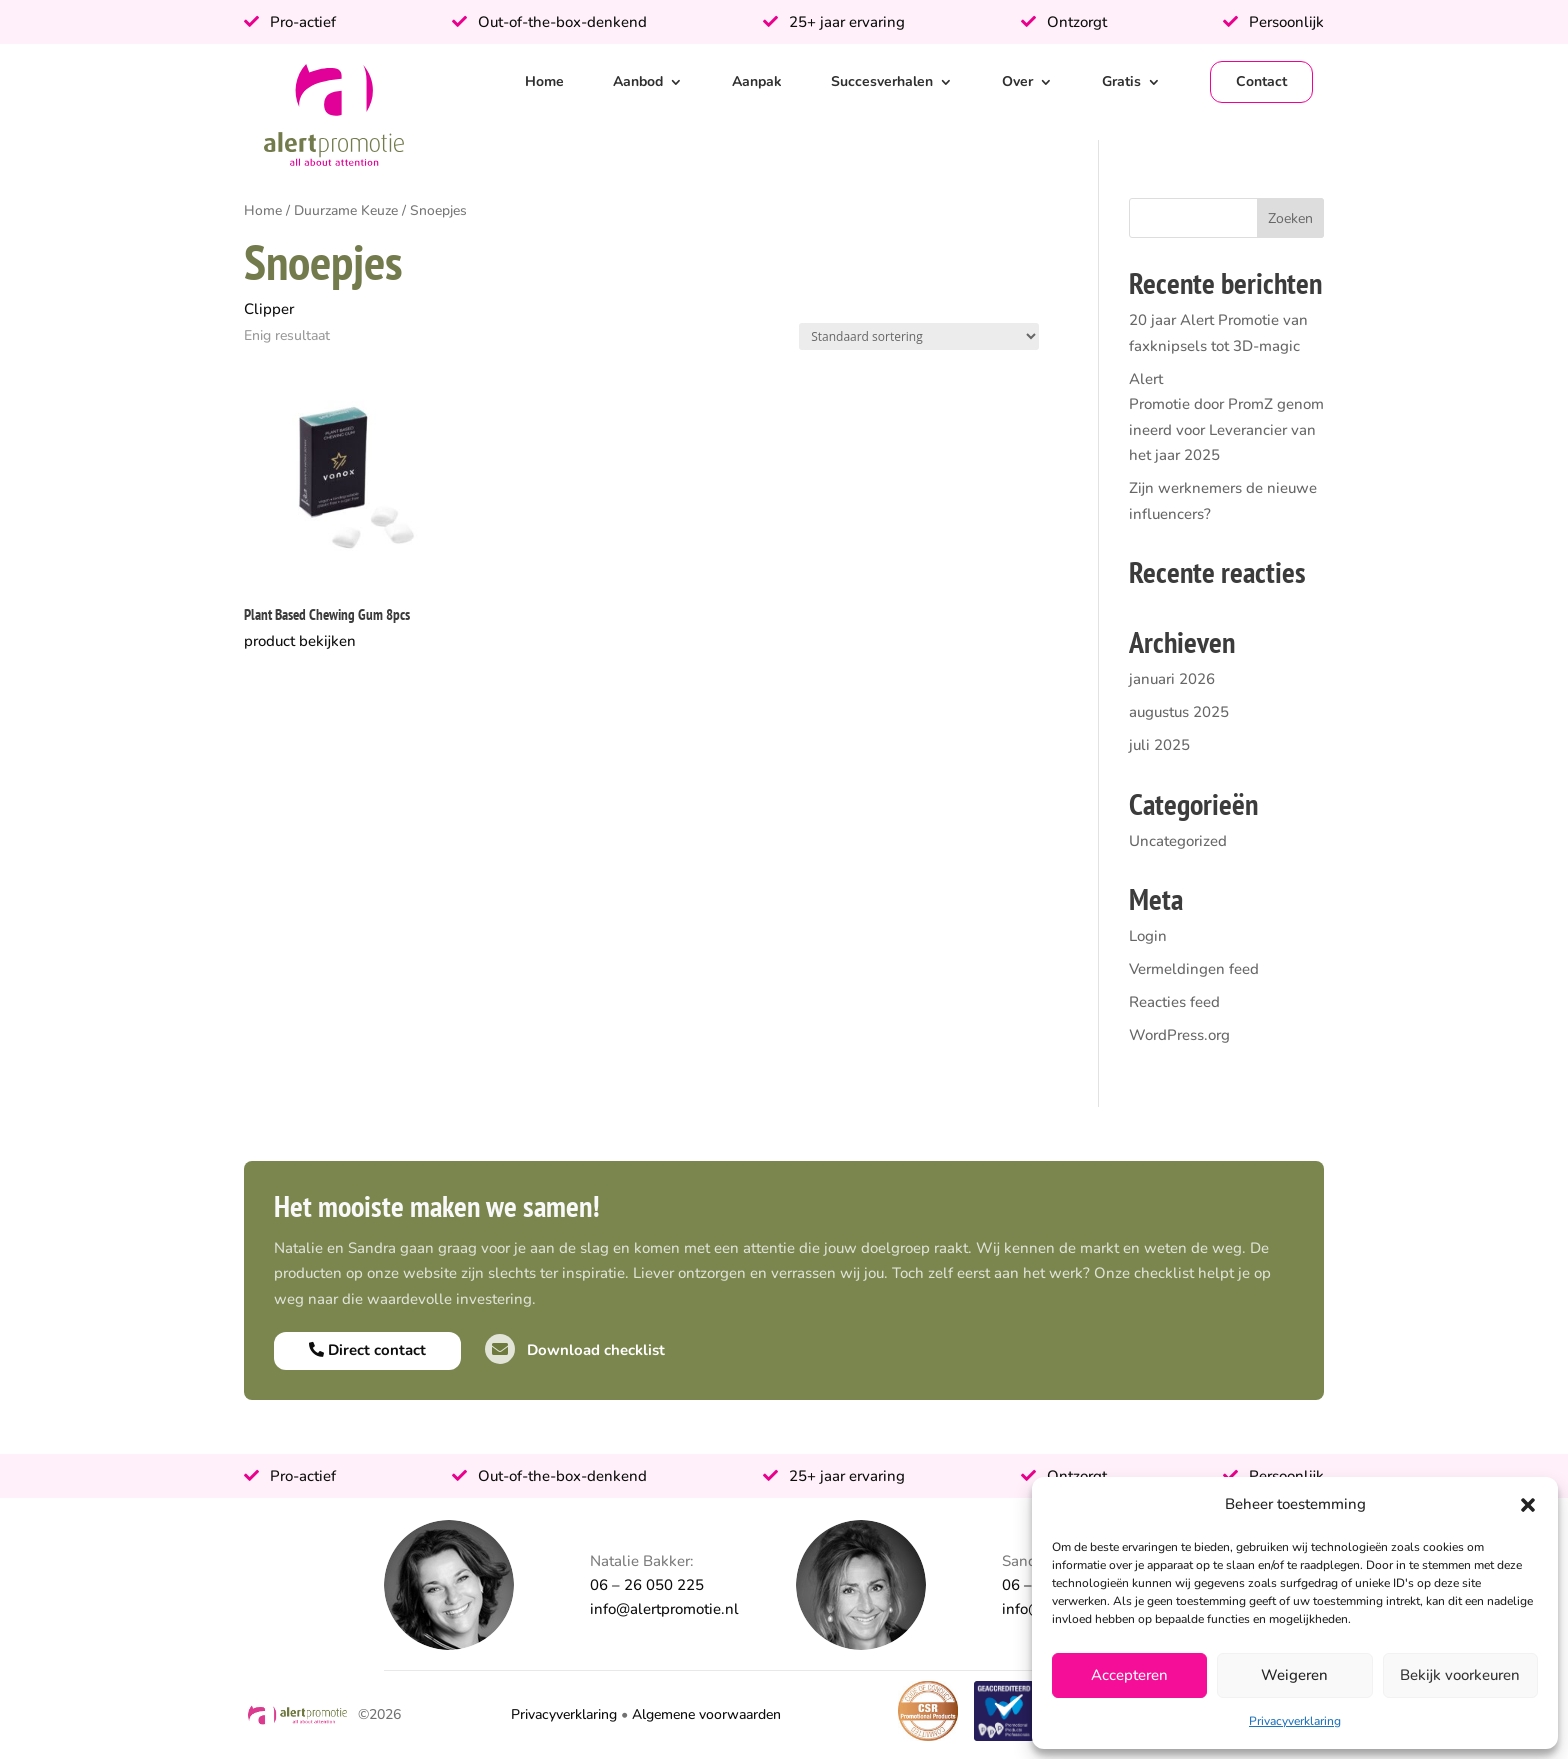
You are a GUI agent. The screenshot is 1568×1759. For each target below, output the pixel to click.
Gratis (1121, 81)
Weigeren (1294, 1675)
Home (544, 81)
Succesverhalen (882, 81)
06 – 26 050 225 (647, 1585)
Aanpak (757, 81)
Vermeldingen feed (1194, 969)
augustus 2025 (1179, 712)
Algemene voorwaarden (706, 1714)
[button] (1528, 1505)
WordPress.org (1179, 1035)
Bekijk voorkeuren (1460, 1675)
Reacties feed (1174, 1002)
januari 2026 (1172, 679)
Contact (1261, 81)
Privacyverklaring (1295, 1721)
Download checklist (575, 1350)
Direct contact (367, 1350)
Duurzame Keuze (346, 210)
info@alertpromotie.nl (664, 1609)
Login (1148, 936)
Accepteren (1129, 1675)
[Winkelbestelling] (919, 336)
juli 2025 (1159, 745)
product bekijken (300, 641)
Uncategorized (1178, 841)
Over (1017, 81)
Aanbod (638, 81)
